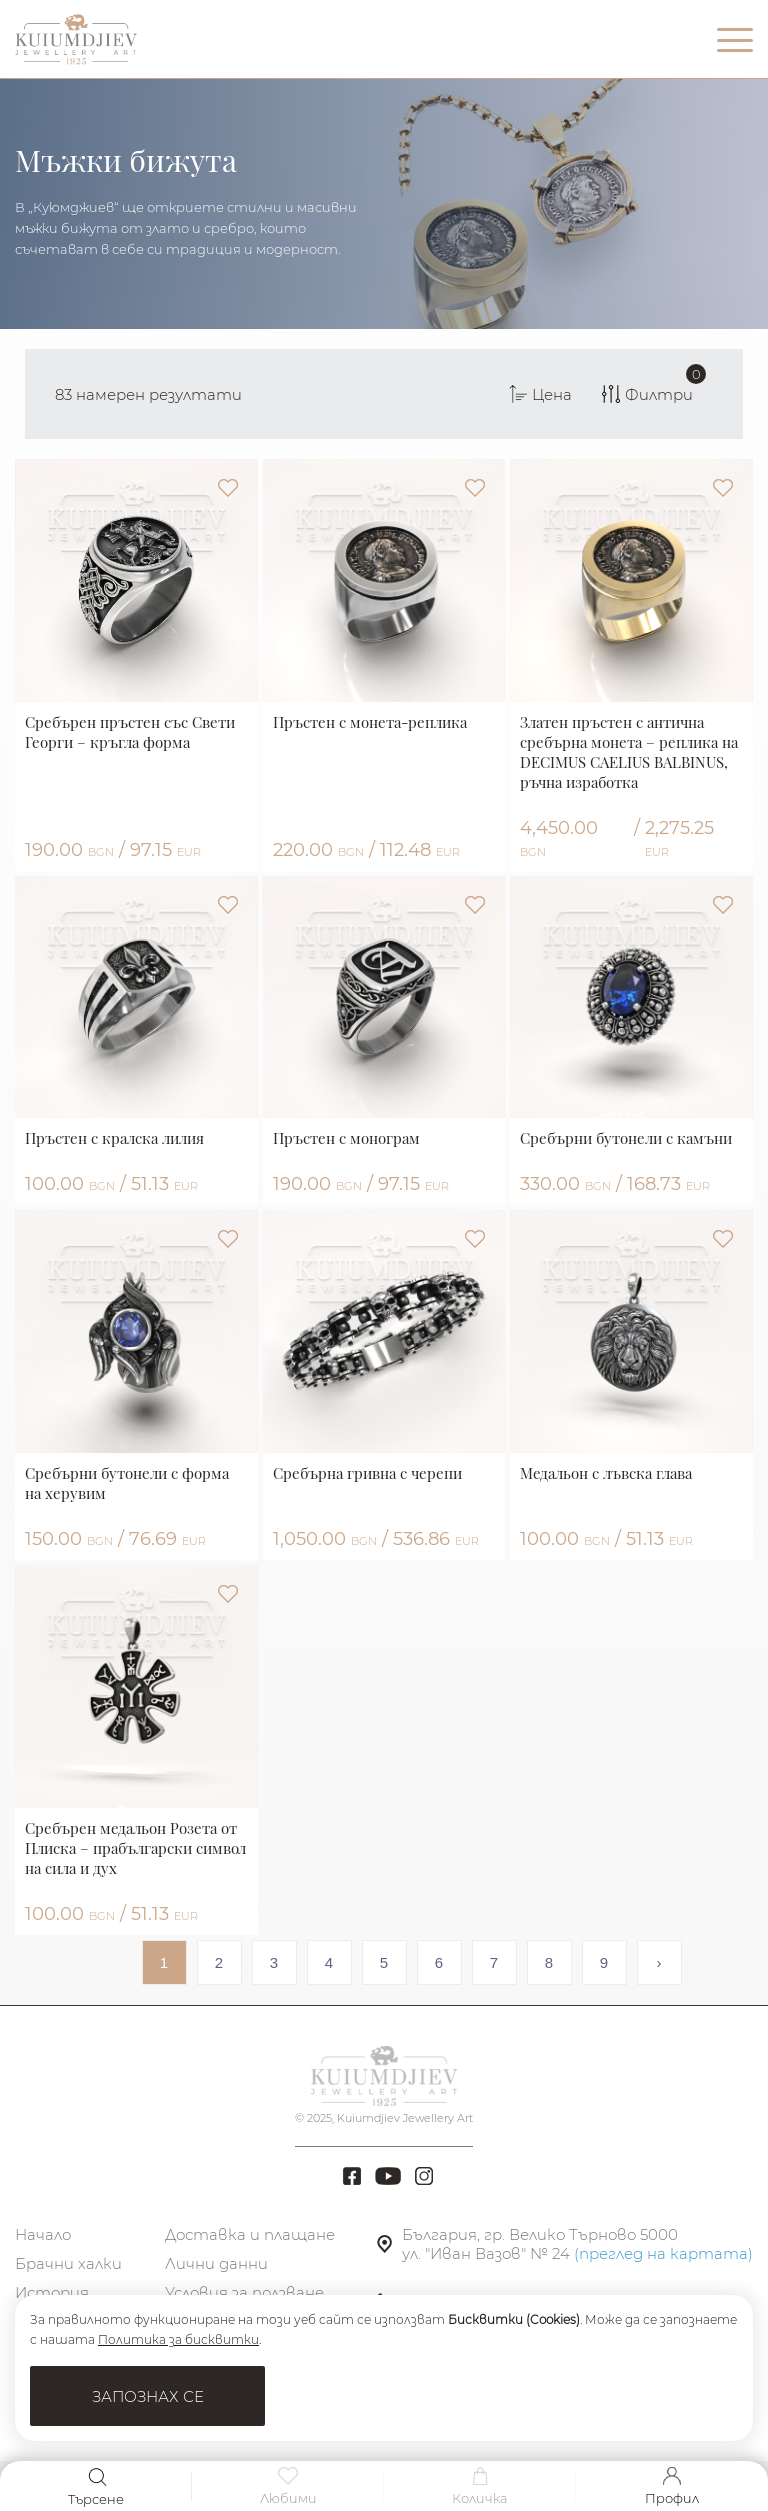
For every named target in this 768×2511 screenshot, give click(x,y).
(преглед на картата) (663, 2253)
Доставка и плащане (250, 2234)
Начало (43, 2234)
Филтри (652, 384)
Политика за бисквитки (178, 2340)
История (52, 2292)
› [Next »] (659, 1962)
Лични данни (216, 2263)
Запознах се (148, 2396)
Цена (540, 394)
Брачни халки (68, 2263)
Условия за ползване (244, 2292)
